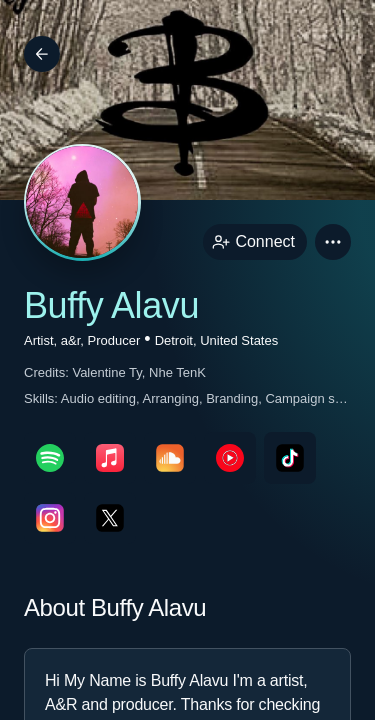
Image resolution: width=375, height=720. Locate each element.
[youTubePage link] (230, 458)
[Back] (42, 54)
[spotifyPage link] (50, 458)
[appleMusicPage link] (110, 458)
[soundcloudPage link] (170, 458)
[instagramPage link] (50, 518)
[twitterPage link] (110, 518)
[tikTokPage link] (290, 458)
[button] (333, 242)
